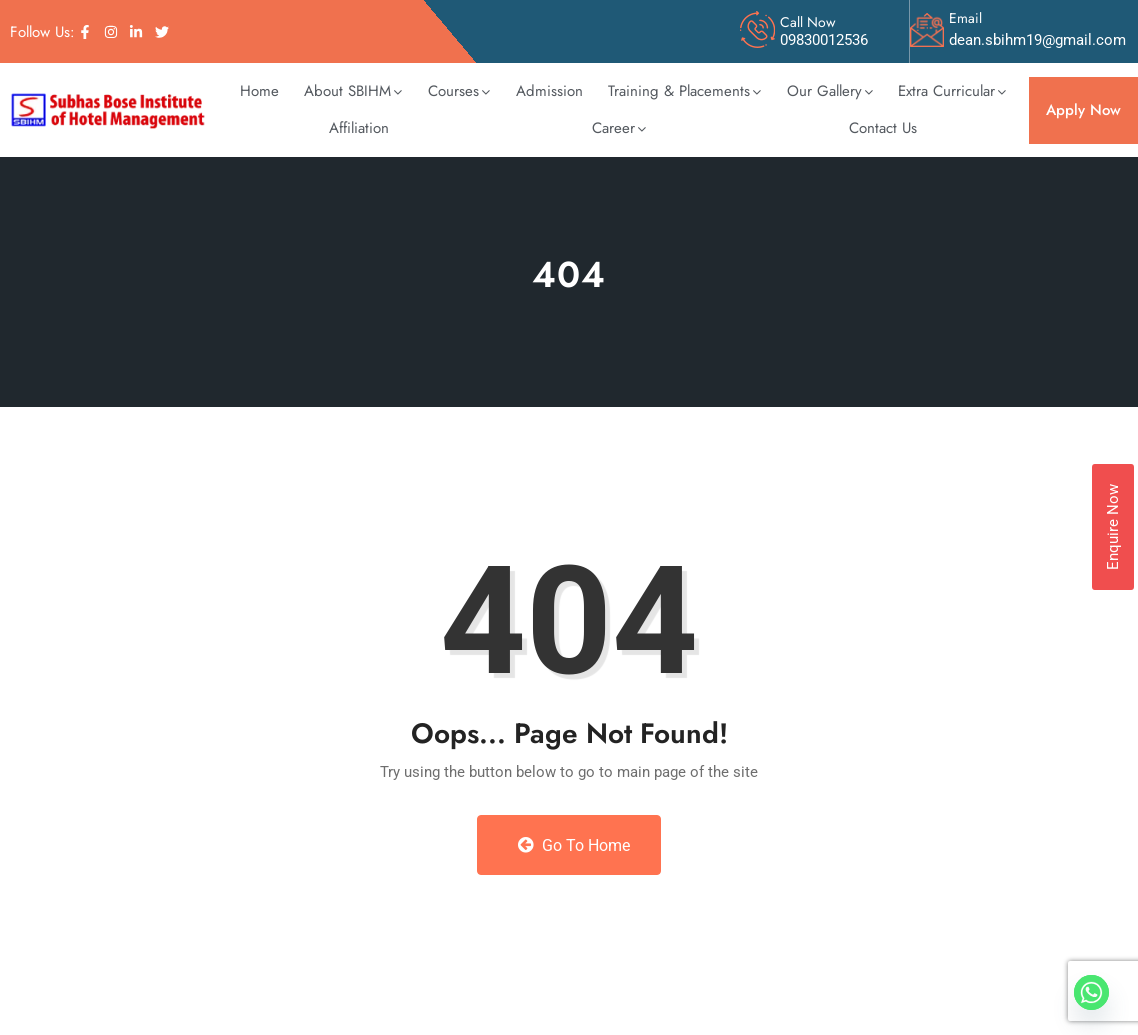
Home (259, 91)
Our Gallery (830, 91)
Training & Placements (684, 91)
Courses (459, 91)
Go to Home (574, 845)
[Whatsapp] (1091, 992)
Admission (549, 91)
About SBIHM (353, 91)
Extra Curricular (952, 91)
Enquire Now (1113, 527)
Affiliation (359, 128)
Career (619, 128)
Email (965, 18)
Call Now (808, 22)
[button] (354, 91)
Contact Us (883, 128)
